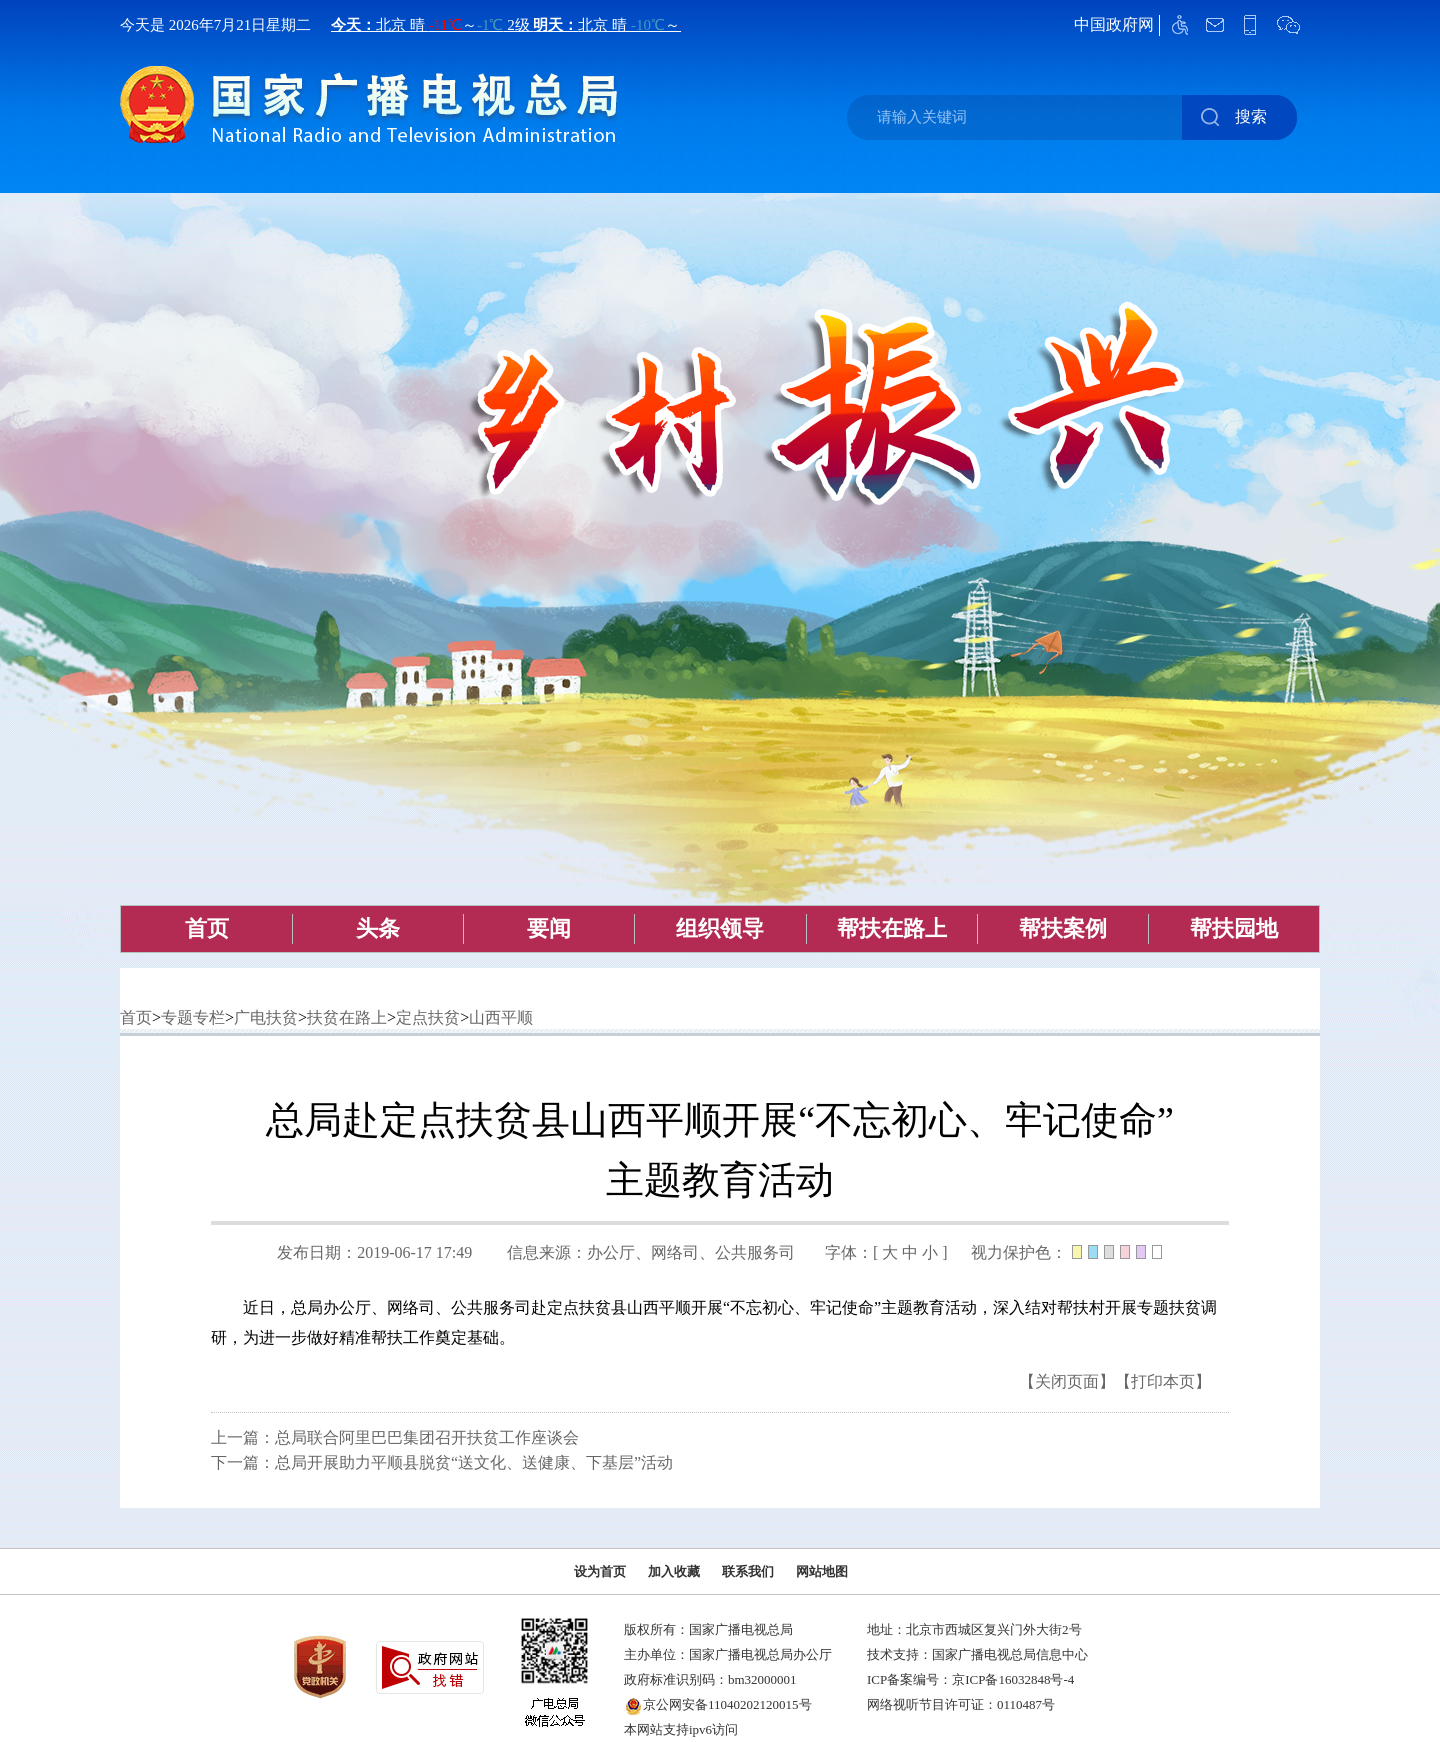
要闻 (549, 928)
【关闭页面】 (1067, 1381)
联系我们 (748, 1571)
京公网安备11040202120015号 (727, 1704)
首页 (207, 928)
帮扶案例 (1063, 928)
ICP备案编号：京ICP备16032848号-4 (970, 1679)
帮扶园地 (1234, 928)
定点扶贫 (428, 1017)
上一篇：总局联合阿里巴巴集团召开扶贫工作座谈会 (395, 1437)
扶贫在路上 (347, 1017)
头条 (378, 928)
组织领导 (720, 928)
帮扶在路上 (892, 928)
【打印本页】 (1163, 1381)
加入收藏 (674, 1571)
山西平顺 (501, 1017)
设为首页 (600, 1571)
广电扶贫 (266, 1017)
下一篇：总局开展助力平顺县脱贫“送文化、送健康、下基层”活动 (442, 1462)
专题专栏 (193, 1017)
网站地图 (822, 1571)
